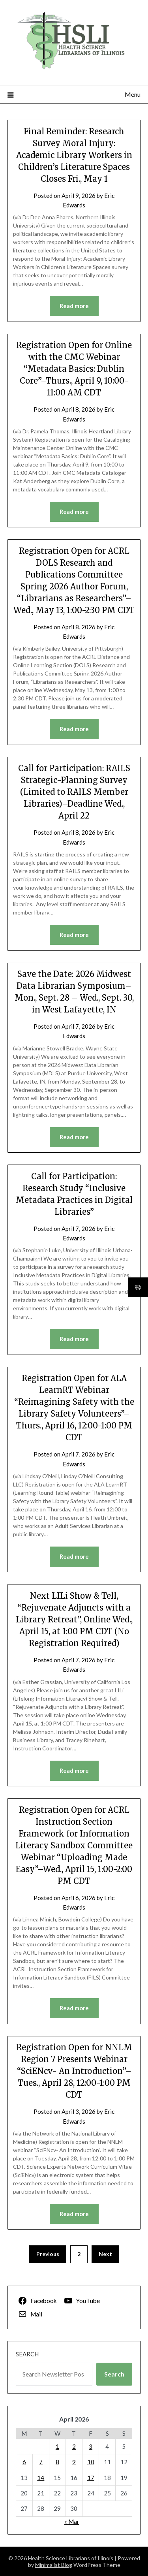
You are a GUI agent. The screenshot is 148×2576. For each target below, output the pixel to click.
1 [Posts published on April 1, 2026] (57, 2446)
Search (27, 2354)
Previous (47, 2253)
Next (105, 2253)
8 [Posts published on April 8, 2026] (57, 2461)
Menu (133, 94)
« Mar (71, 2521)
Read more (74, 305)
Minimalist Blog (53, 2564)
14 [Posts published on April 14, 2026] (40, 2477)
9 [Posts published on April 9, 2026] (74, 2461)
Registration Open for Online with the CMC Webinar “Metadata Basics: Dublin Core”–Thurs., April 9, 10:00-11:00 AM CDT (74, 368)
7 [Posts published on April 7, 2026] (41, 2461)
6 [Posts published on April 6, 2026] (24, 2461)
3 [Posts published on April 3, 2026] (90, 2446)
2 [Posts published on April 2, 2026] (74, 2446)
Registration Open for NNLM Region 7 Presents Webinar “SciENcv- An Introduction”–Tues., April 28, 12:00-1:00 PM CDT (74, 2071)
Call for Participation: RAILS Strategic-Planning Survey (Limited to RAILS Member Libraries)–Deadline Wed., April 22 (74, 791)
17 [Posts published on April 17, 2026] (90, 2477)
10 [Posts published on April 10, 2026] (90, 2461)
